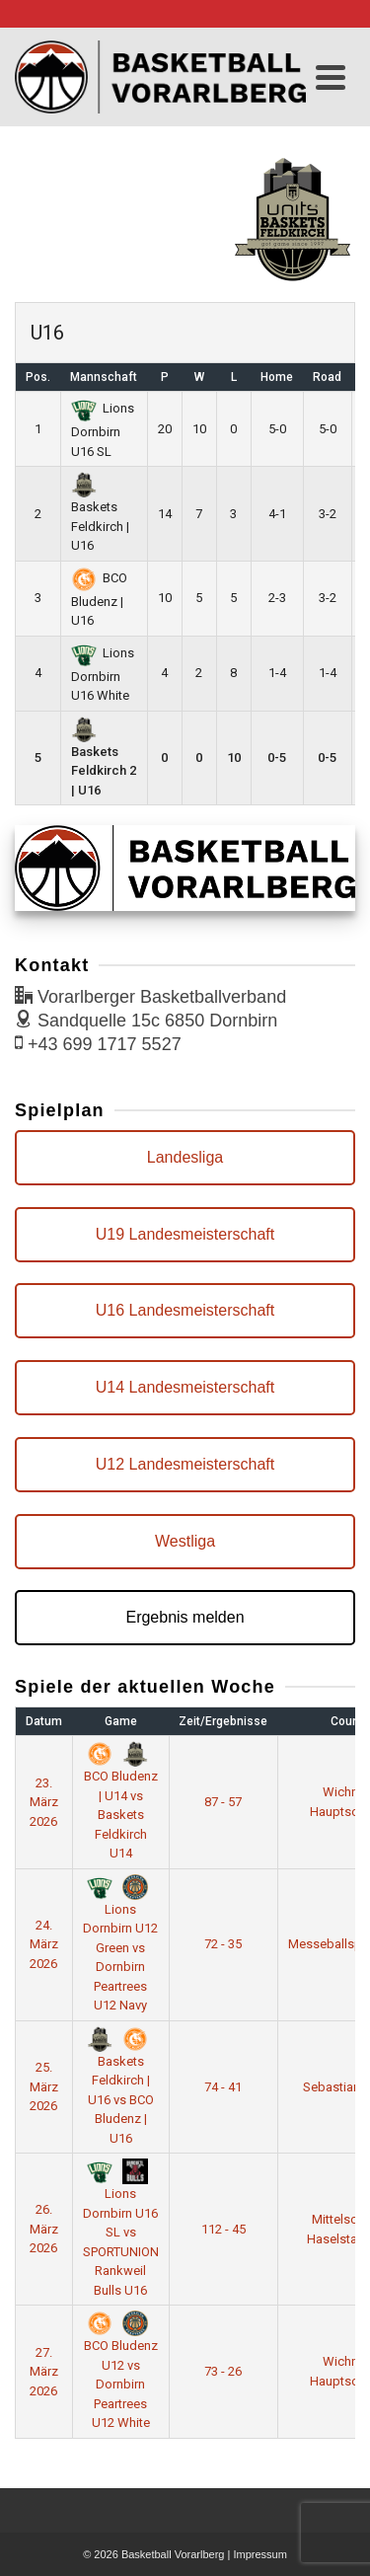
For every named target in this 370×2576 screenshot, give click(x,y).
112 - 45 (223, 2229)
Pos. (38, 377)
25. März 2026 (44, 2086)
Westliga (185, 1541)
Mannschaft (103, 377)
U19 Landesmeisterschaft (185, 1234)
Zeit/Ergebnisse (223, 1721)
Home (276, 377)
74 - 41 (223, 2087)
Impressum (259, 2554)
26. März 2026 (44, 2228)
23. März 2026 (44, 1802)
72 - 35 (223, 1943)
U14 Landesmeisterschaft (185, 1387)
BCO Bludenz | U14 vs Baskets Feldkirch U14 (121, 1803)
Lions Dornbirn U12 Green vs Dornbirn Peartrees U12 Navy (120, 1945)
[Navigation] (330, 77)
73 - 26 (223, 2371)
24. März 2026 (44, 1944)
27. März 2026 (44, 2371)
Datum (44, 1721)
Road (327, 377)
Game (121, 1721)
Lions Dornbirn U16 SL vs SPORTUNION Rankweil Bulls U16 (121, 2230)
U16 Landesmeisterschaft (185, 1310)
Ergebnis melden (184, 1617)
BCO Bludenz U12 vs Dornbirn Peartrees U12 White (121, 2373)
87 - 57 (223, 1801)
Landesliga (185, 1157)
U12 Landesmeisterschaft (185, 1464)
